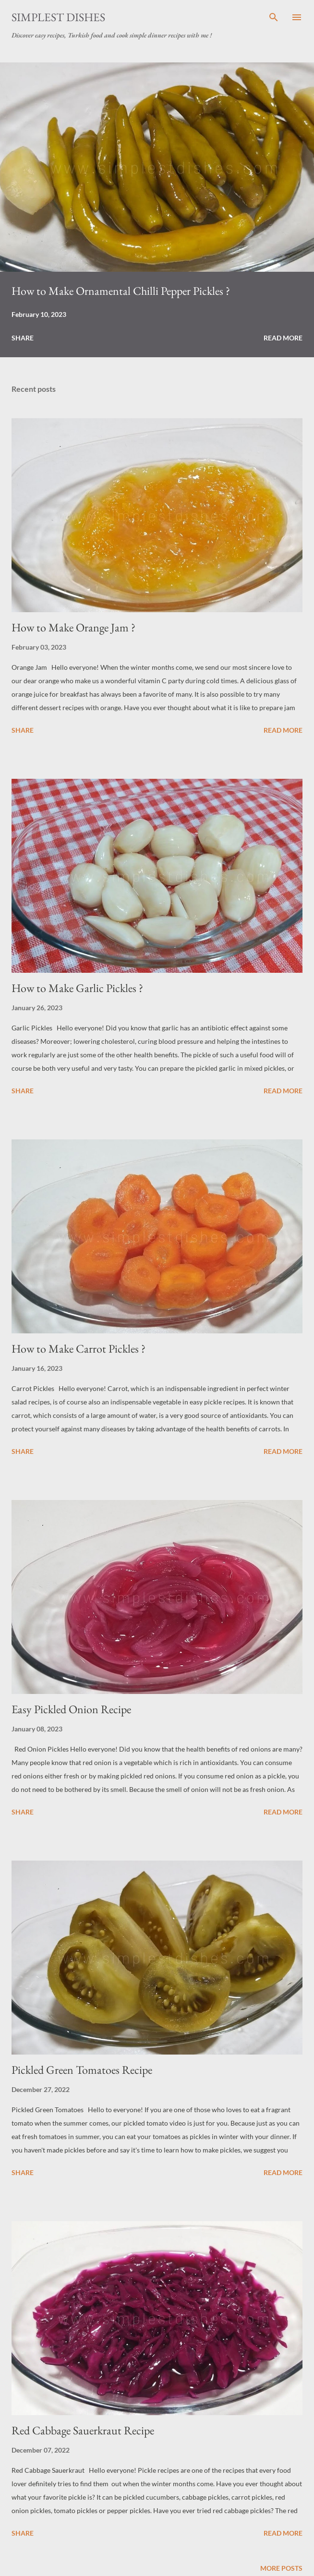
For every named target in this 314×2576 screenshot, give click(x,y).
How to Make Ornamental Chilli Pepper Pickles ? (121, 290)
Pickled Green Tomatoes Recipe (82, 2069)
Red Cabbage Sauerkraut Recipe (83, 2430)
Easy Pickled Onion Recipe (71, 1709)
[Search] (273, 17)
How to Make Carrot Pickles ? (78, 1348)
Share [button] (23, 338)
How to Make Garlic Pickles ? (77, 987)
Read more (283, 338)
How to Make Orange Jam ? (73, 627)
